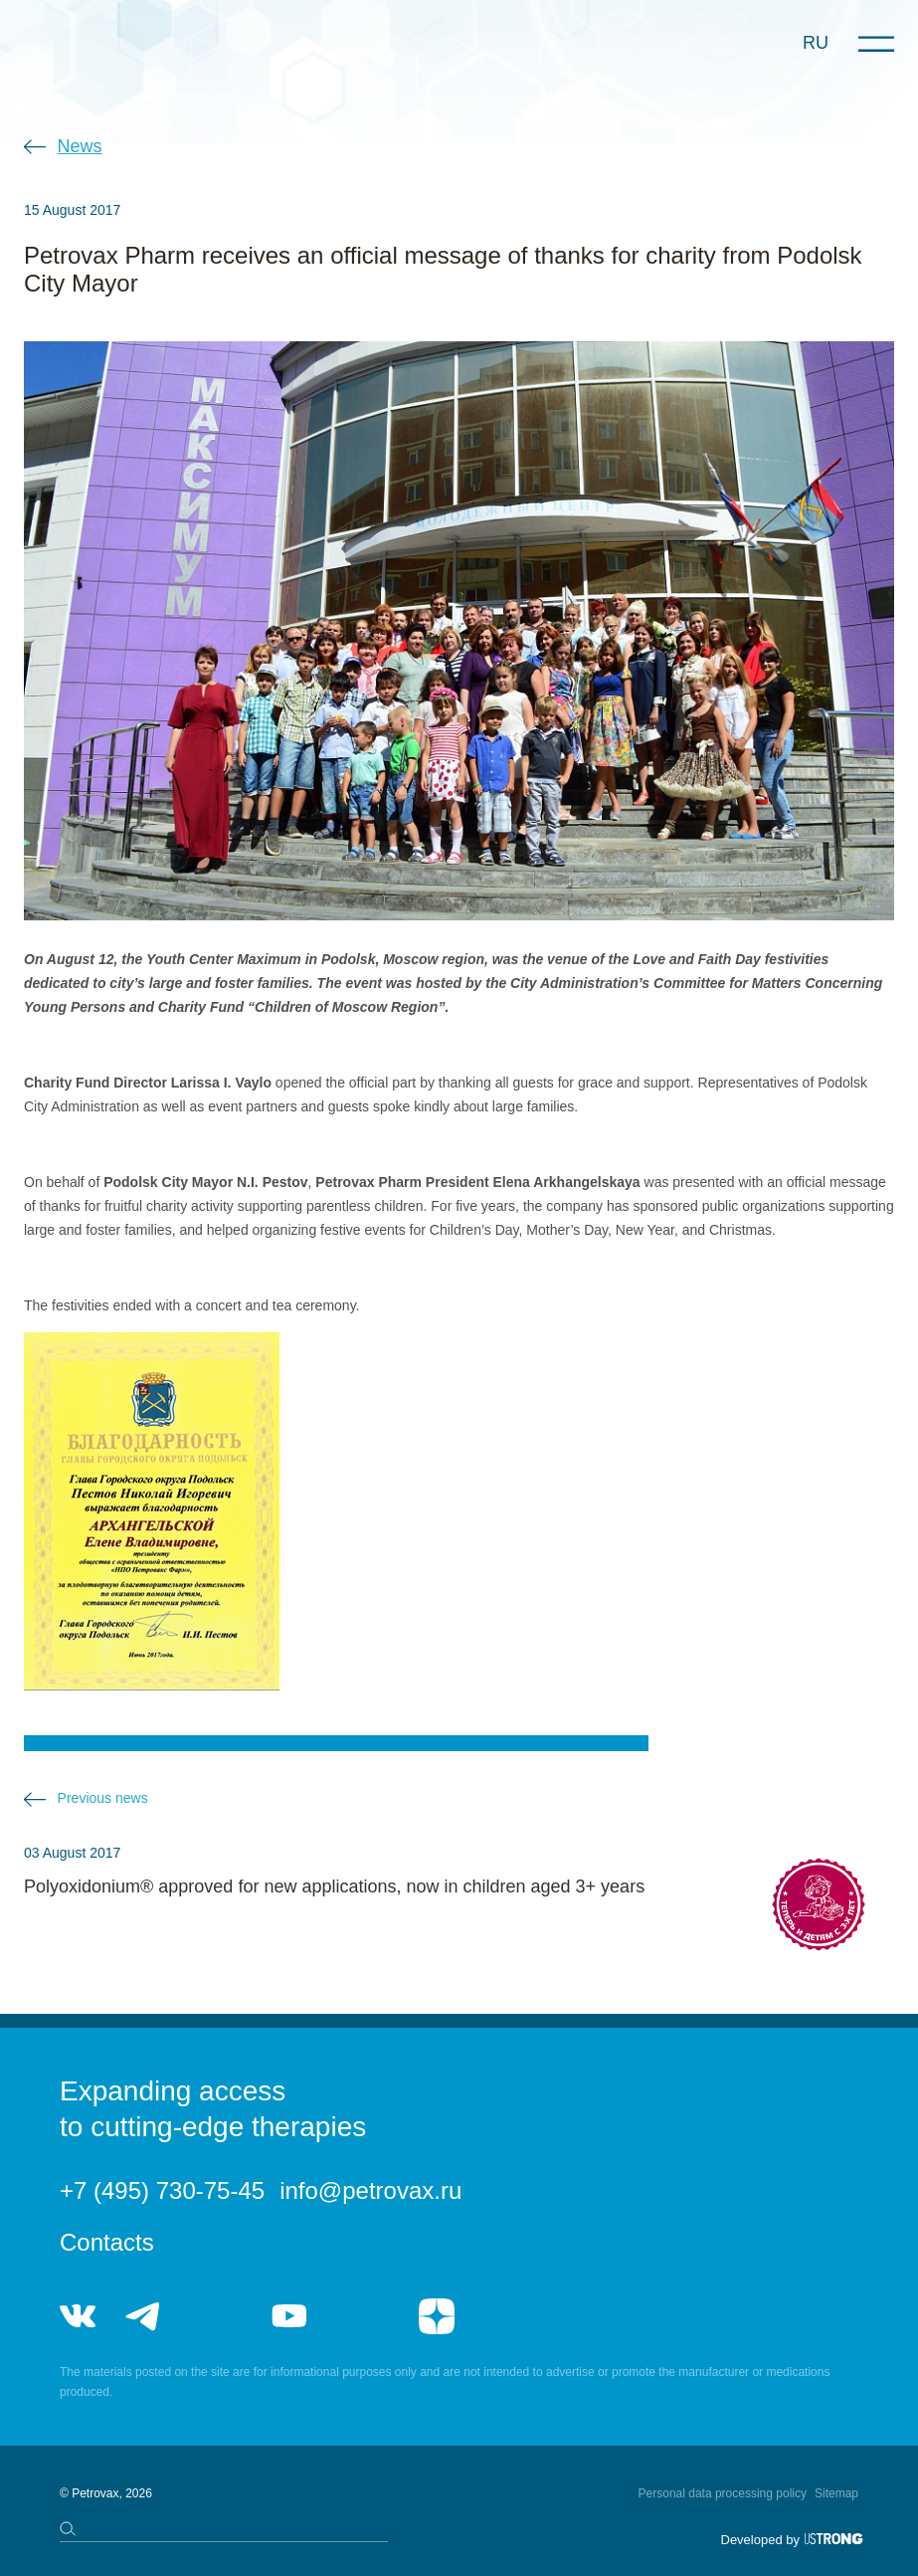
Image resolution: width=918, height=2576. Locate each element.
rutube (362, 2316)
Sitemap (836, 2493)
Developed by (761, 2539)
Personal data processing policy (723, 2493)
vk (77, 2316)
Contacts (107, 2242)
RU (815, 43)
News (80, 146)
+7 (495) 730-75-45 (162, 2190)
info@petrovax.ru (370, 2190)
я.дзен (437, 2316)
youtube (289, 2316)
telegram (143, 2316)
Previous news (103, 1798)
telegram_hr (216, 2316)
